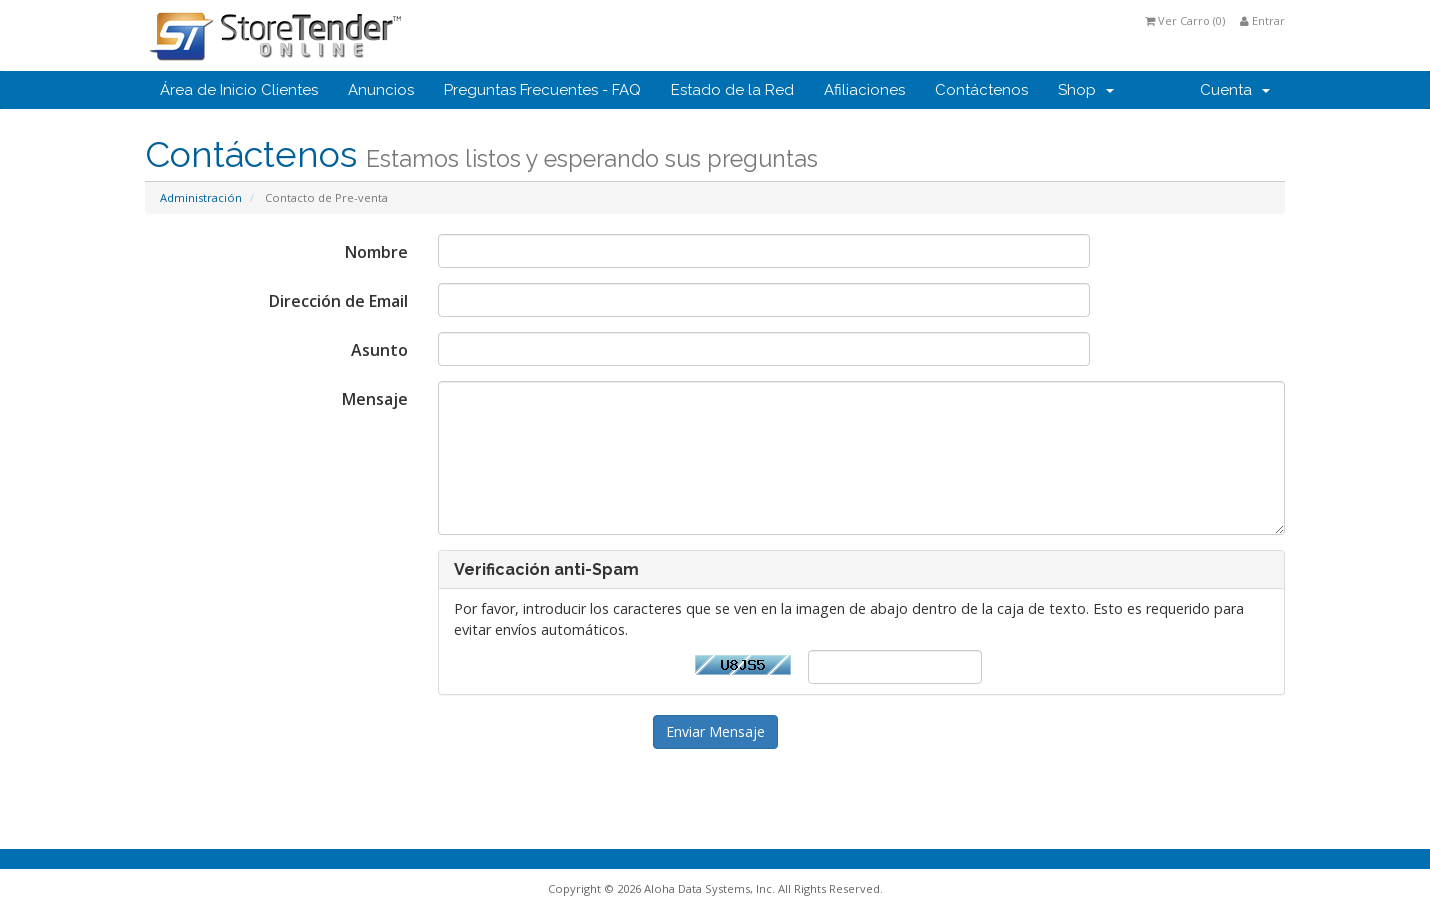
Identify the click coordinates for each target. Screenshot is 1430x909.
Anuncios (381, 90)
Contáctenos (981, 90)
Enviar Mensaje (715, 731)
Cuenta (1235, 90)
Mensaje (375, 399)
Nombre (376, 252)
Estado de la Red (732, 90)
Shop (1086, 90)
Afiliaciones (864, 90)
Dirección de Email (338, 301)
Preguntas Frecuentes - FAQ (542, 90)
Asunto (379, 350)
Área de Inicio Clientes (239, 90)
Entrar (1262, 20)
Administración (201, 197)
